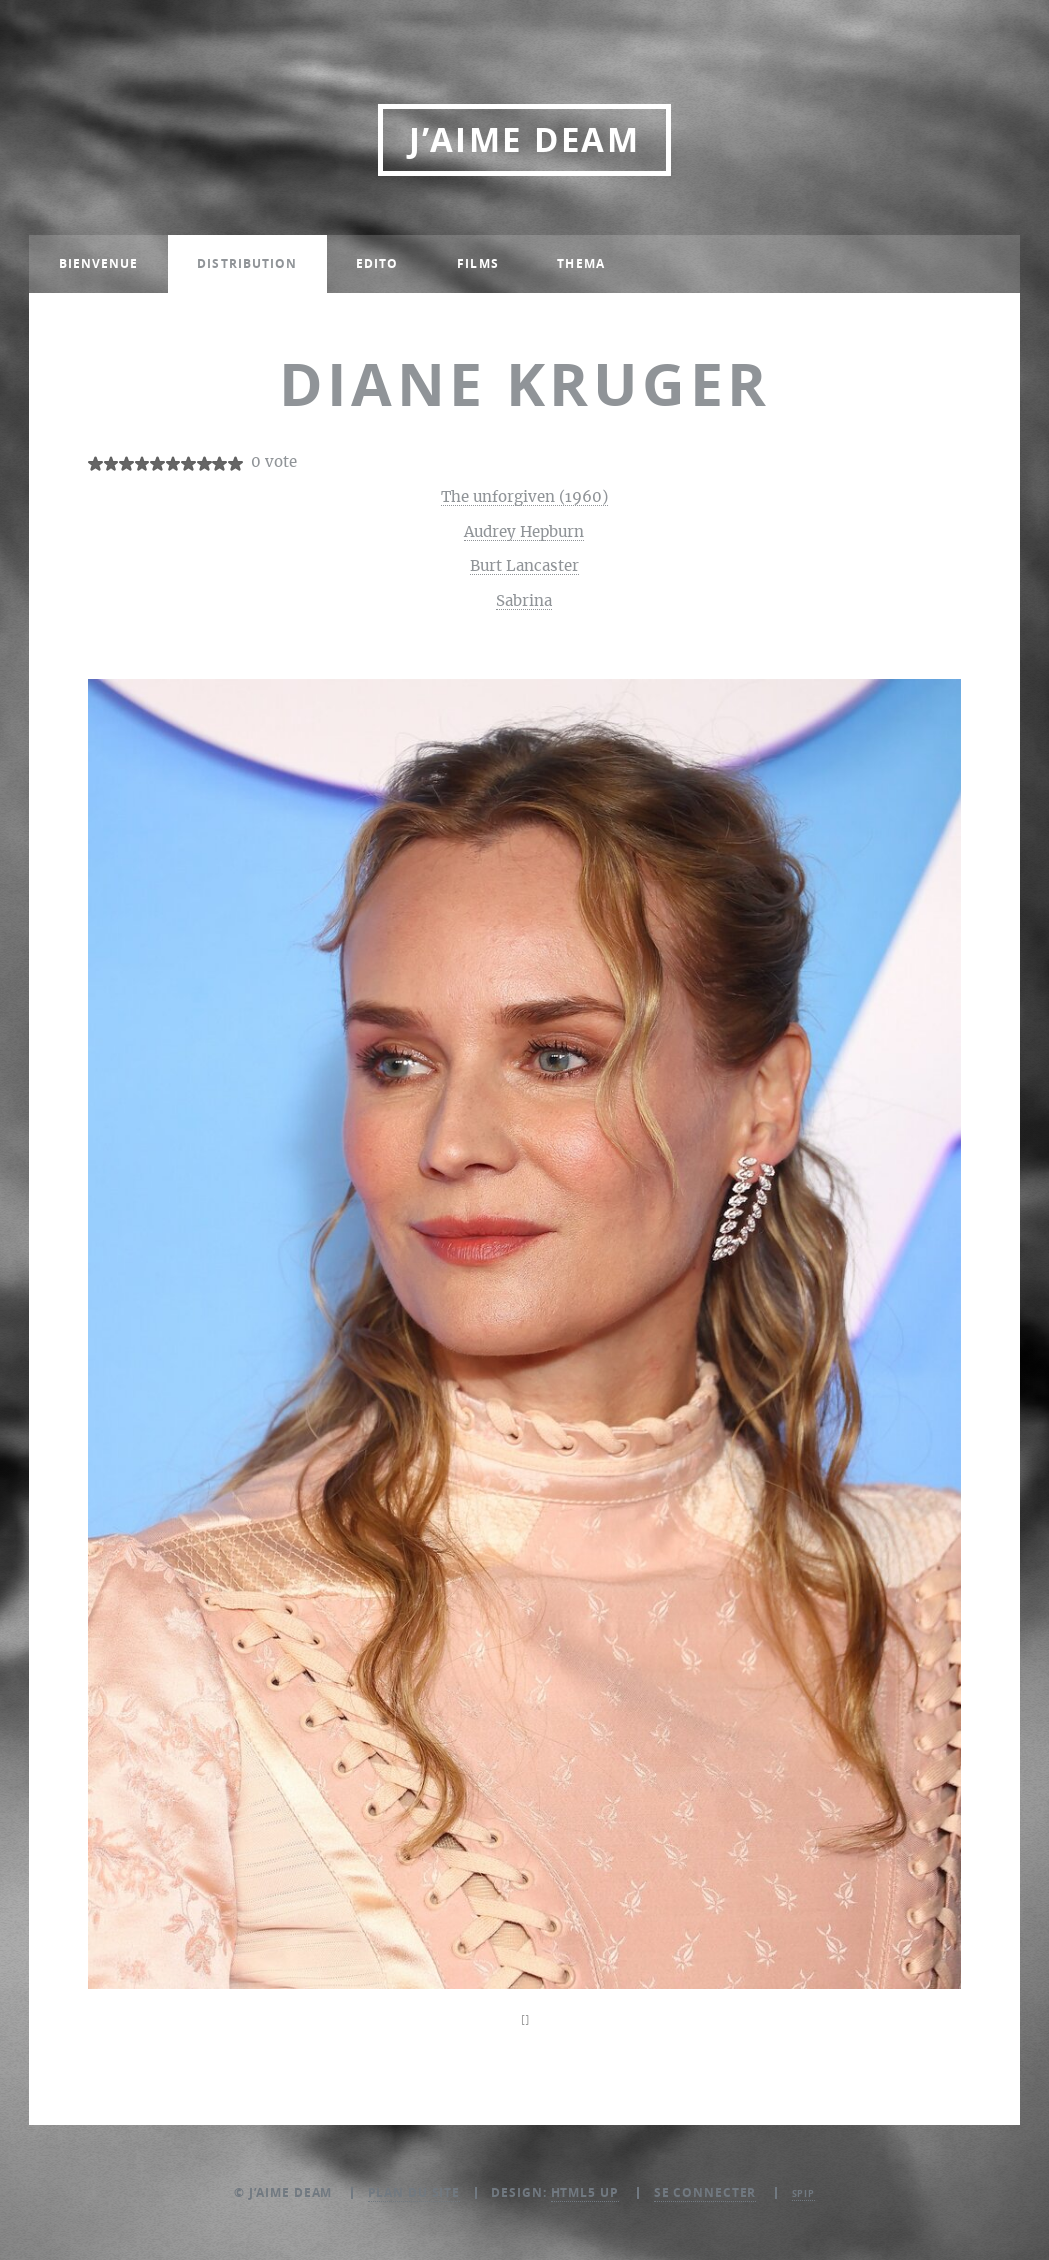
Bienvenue (99, 263)
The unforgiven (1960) (524, 497)
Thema (581, 263)
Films (478, 263)
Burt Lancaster (524, 566)
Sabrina (524, 601)
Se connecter (705, 2192)
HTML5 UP (585, 2192)
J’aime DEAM (524, 139)
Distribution (247, 263)
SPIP (804, 2193)
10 (235, 463)
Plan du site (414, 2192)
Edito (377, 263)
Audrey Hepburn (524, 532)
